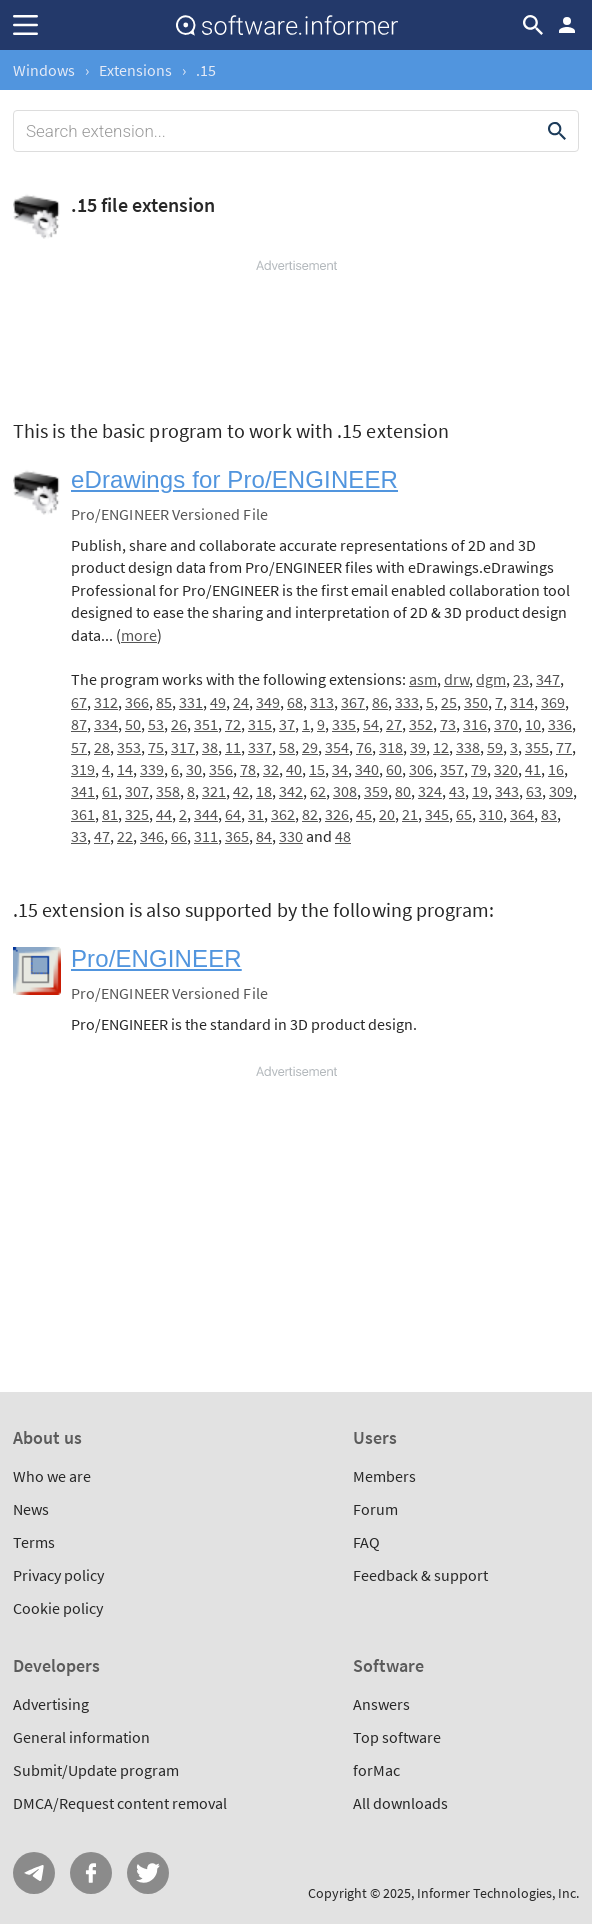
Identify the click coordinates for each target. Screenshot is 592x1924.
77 (564, 747)
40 (294, 769)
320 (506, 769)
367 (353, 702)
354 (337, 747)
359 (376, 791)
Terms (34, 1542)
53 (156, 724)
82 (310, 814)
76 (364, 747)
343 (507, 791)
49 (218, 702)
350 (476, 702)
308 (345, 791)
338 (468, 747)
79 (479, 769)
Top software (397, 1737)
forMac (376, 1770)
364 (522, 814)
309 (561, 791)
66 (179, 836)
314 (522, 702)
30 (194, 769)
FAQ (366, 1542)
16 (556, 769)
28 (102, 747)
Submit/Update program (96, 1770)
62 (318, 791)
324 (430, 791)
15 (317, 769)
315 (260, 724)
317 (183, 747)
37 (287, 724)
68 (295, 702)
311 (206, 836)
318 (391, 747)
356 (221, 769)
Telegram (34, 1873)
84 (264, 836)
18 (264, 791)
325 (137, 814)
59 (495, 747)
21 (410, 814)
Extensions (135, 70)
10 (533, 724)
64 (233, 814)
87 (79, 724)
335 (344, 724)
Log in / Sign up (567, 25)
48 (343, 836)
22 (125, 836)
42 (241, 791)
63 (534, 791)
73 (448, 724)
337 (260, 747)
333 (407, 702)
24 (241, 702)
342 (291, 791)
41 (533, 769)
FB (91, 1873)
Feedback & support (420, 1575)
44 (164, 814)
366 (137, 702)
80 (403, 791)
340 (367, 769)
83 (549, 814)
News (31, 1509)
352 (421, 724)
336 (560, 724)
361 (83, 814)
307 (137, 791)
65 (464, 814)
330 (291, 836)
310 (491, 814)
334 (106, 724)
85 (164, 702)
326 (337, 814)
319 (83, 769)
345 (437, 814)
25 (449, 702)
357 (452, 769)
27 (394, 724)
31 (256, 814)
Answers (381, 1704)
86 (380, 702)
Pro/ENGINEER (156, 958)
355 (537, 747)
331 (191, 702)
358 (168, 791)
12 (441, 747)
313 (322, 702)
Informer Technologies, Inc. (498, 1893)
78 (248, 769)
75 (156, 747)
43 (457, 791)
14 (125, 769)
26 (179, 724)
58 (287, 747)
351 (206, 724)
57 (79, 747)
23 (521, 679)
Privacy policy (58, 1575)
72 (233, 724)
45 (364, 814)
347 (548, 679)
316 (475, 724)
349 (268, 702)
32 (271, 769)
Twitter (148, 1873)
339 (152, 769)
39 (418, 747)
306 (421, 769)
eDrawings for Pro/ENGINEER (234, 479)
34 (340, 769)
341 (83, 791)
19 (480, 791)
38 (210, 747)
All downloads (400, 1803)
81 (110, 814)
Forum (375, 1509)
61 (110, 791)
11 (233, 747)
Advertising (51, 1704)
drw (456, 679)
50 (133, 724)
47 (102, 836)
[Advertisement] (296, 335)
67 (79, 702)
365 (237, 836)
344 (206, 814)
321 (214, 791)
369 (553, 702)
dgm (491, 679)
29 (310, 747)
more (139, 635)
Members (384, 1476)
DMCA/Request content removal (120, 1803)
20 (387, 814)
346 (152, 836)
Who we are (52, 1476)
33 (79, 836)
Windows (44, 70)
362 (283, 814)
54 (371, 724)
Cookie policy (58, 1608)
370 (506, 724)
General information (81, 1737)
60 (394, 769)
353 (129, 747)
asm (423, 679)
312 (106, 702)
